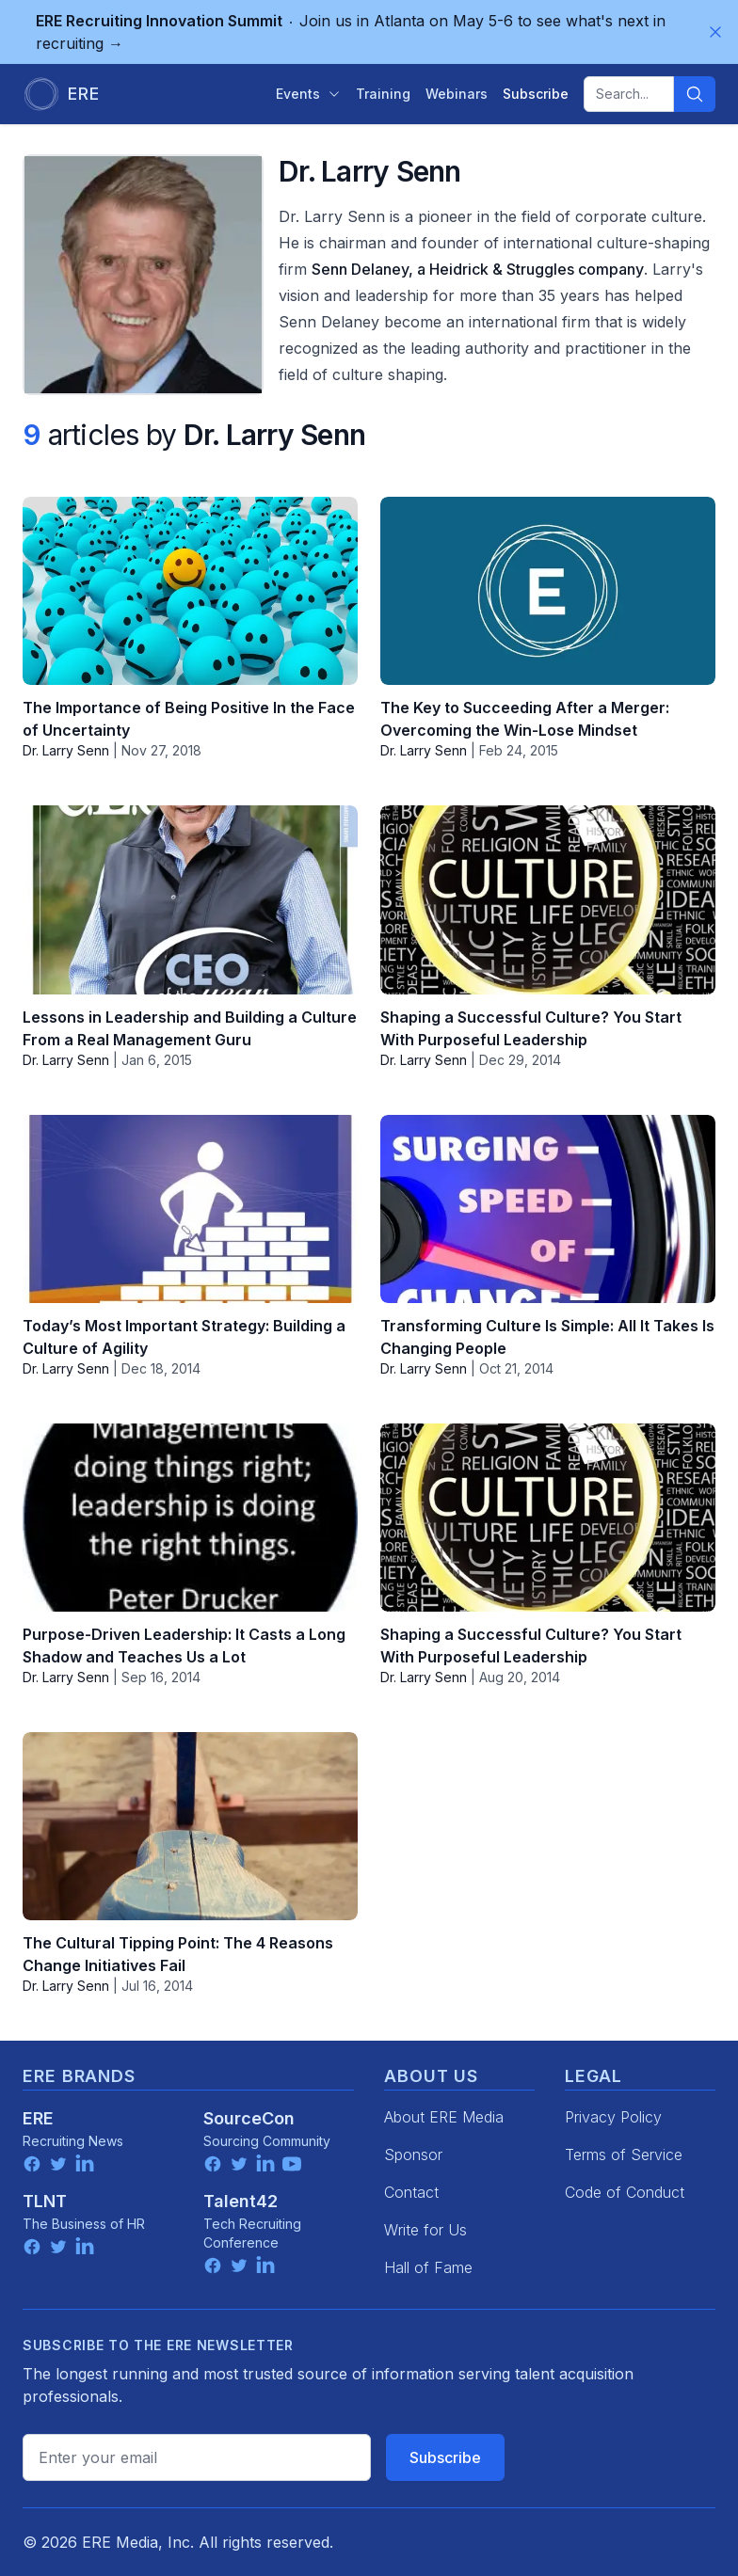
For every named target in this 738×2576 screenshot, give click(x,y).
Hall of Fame (428, 2267)
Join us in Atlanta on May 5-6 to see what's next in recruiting (351, 32)
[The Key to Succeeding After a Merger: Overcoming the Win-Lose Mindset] (547, 591)
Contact (411, 2192)
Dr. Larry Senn (66, 750)
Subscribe (445, 2457)
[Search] (694, 94)
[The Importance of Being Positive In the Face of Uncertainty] (190, 591)
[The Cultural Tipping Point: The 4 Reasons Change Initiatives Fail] (190, 1826)
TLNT (45, 2201)
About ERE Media (444, 2116)
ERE (38, 2118)
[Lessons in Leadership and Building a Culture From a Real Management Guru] (190, 899)
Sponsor (413, 2154)
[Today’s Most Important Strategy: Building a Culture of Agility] (190, 1209)
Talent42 (240, 2201)
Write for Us (425, 2229)
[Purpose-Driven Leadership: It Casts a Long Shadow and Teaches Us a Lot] (190, 1517)
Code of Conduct (624, 2192)
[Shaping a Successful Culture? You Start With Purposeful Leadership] (547, 899)
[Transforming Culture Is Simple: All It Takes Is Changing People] (547, 1209)
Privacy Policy (613, 2116)
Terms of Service (623, 2154)
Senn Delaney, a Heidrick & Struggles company (478, 269)
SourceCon (249, 2118)
